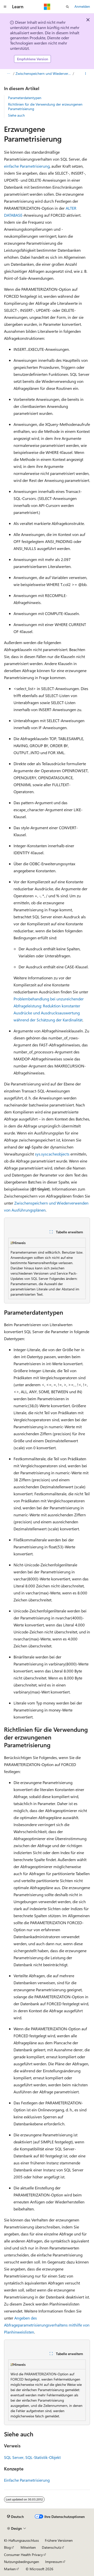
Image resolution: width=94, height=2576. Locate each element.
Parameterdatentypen (24, 97)
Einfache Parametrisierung (27, 2480)
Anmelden (82, 6)
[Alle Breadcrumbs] (8, 74)
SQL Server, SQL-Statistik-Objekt (32, 2457)
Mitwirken (28, 2547)
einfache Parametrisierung (27, 166)
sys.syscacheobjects (52, 1154)
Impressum (53, 2561)
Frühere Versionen (59, 2540)
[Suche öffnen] (67, 6)
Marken (10, 2568)
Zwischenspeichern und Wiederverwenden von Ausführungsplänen (44, 73)
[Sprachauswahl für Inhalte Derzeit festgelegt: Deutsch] (15, 2517)
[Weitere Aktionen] (85, 74)
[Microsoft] (47, 7)
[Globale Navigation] (5, 6)
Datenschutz (51, 2547)
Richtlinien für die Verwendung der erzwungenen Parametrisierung (45, 106)
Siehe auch (16, 115)
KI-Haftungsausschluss (21, 2540)
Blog (7, 2547)
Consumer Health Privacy (23, 2554)
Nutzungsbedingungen (21, 2561)
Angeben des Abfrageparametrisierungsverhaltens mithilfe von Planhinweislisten (46, 2325)
